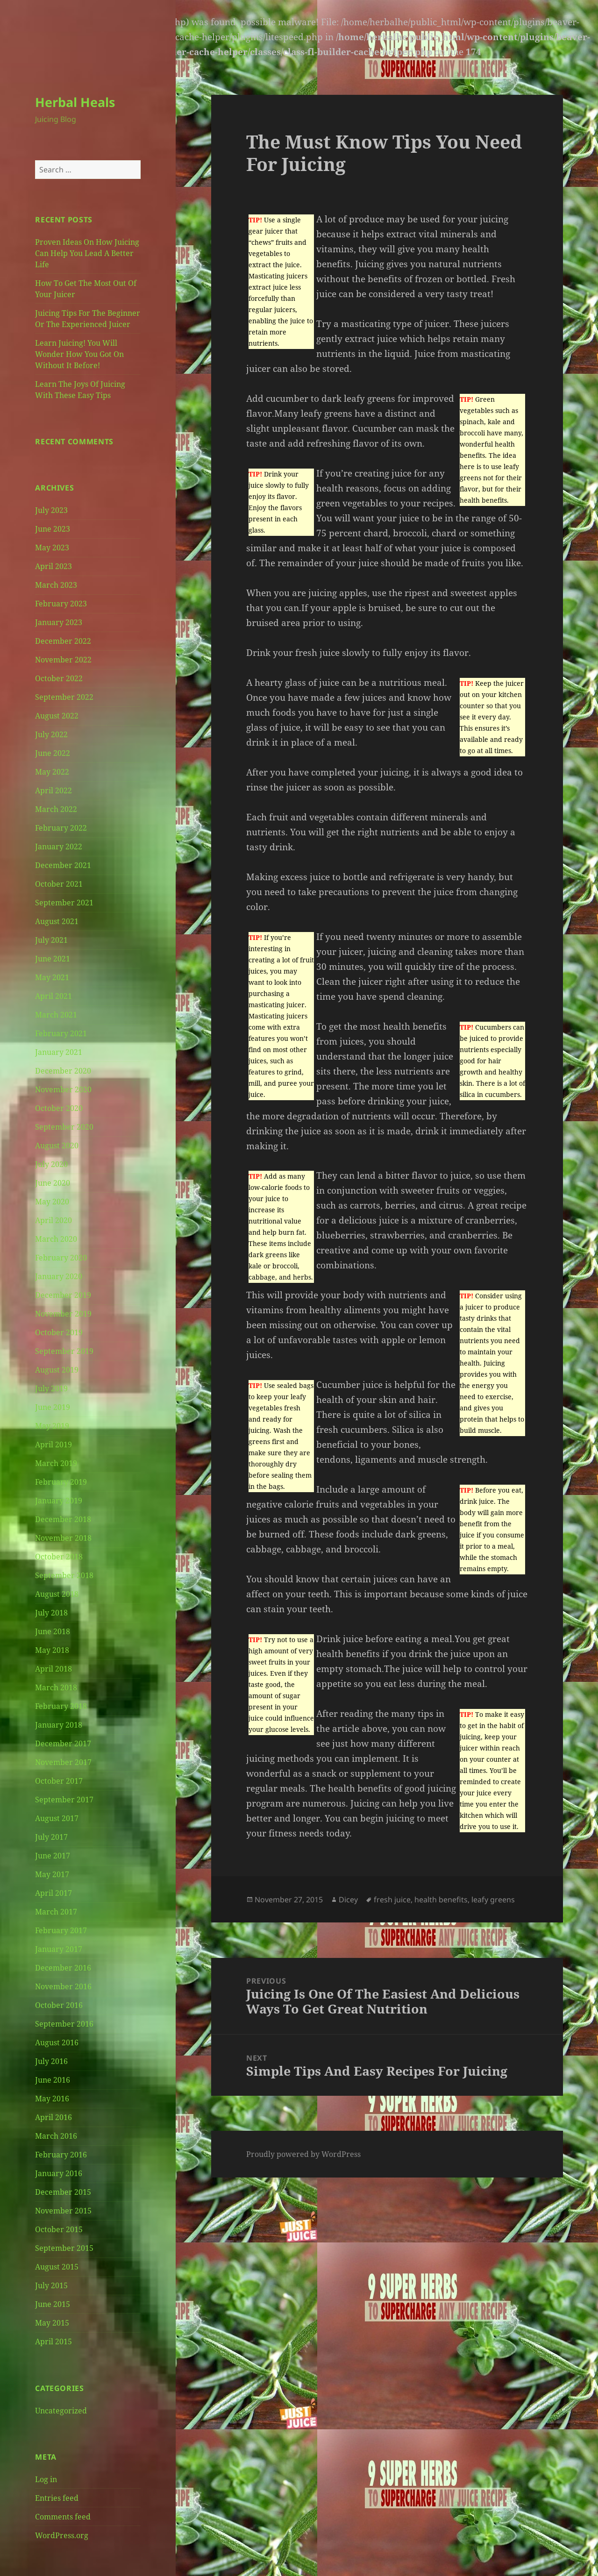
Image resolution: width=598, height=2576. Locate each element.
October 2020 (59, 1108)
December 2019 (63, 1295)
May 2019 (52, 1426)
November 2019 (63, 1314)
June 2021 (52, 959)
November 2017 (63, 1762)
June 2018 (52, 1631)
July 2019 (51, 1388)
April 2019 (53, 1444)
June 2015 (52, 2304)
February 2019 (61, 1482)
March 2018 (56, 1687)
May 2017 (52, 1874)
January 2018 (58, 1725)
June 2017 (52, 1855)
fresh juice (392, 1899)
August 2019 (56, 1370)
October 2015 (59, 2229)
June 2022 (52, 753)
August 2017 (56, 1818)
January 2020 (58, 1276)
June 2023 (52, 529)
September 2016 (64, 2024)
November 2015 (63, 2211)
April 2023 (53, 566)
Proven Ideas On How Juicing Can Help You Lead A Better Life (87, 253)
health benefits (441, 1899)
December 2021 (63, 865)
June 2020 (52, 1183)
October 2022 (59, 678)
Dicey (348, 1899)
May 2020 (52, 1201)
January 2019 (58, 1500)
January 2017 (58, 1949)
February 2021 (61, 1033)
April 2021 (53, 996)
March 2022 (56, 809)
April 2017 (53, 1893)
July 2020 (51, 1164)
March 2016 (56, 2136)
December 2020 (63, 1071)
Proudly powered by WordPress (303, 2154)
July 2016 (51, 2061)
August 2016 (56, 2042)
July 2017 (51, 1837)
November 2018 (63, 1538)
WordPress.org (61, 2535)
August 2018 (56, 1594)
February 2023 (61, 603)
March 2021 (56, 1015)
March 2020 (56, 1239)
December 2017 (63, 1743)
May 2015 (52, 2323)
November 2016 (63, 1986)
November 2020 (63, 1089)
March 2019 (56, 1463)
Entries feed (56, 2498)
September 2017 (64, 1799)
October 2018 (59, 1556)
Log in (46, 2479)
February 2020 (61, 1257)
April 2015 (53, 2341)
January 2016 (58, 2173)
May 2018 (52, 1650)
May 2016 (52, 2098)
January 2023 (58, 622)
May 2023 (52, 547)
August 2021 (56, 921)
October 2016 (59, 2005)
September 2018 (64, 1575)
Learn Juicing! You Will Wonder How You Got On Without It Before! (79, 354)
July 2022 (51, 734)
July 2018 (51, 1613)
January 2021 (58, 1052)
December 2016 (63, 1968)
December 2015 (63, 2192)
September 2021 (64, 902)
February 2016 (61, 2154)
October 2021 (59, 884)
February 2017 (61, 1930)
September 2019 (64, 1351)
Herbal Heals (75, 102)
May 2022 (52, 772)
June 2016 (52, 2080)
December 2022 (63, 641)
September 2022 (64, 697)
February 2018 (61, 1706)
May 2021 (52, 977)
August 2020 (56, 1145)
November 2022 (63, 660)
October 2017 (59, 1781)
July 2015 (51, 2285)
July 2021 (51, 940)
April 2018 (53, 1669)
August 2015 (56, 2267)
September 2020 (64, 1127)
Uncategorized (61, 2410)
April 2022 (53, 790)
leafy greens (493, 1899)
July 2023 (51, 510)
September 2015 (64, 2248)
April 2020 (53, 1220)
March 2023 (56, 585)
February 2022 (61, 828)
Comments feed (63, 2517)
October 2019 (59, 1332)
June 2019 (52, 1407)
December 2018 (63, 1519)
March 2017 (56, 1912)
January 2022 (58, 846)
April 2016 (53, 2117)
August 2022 (56, 716)
